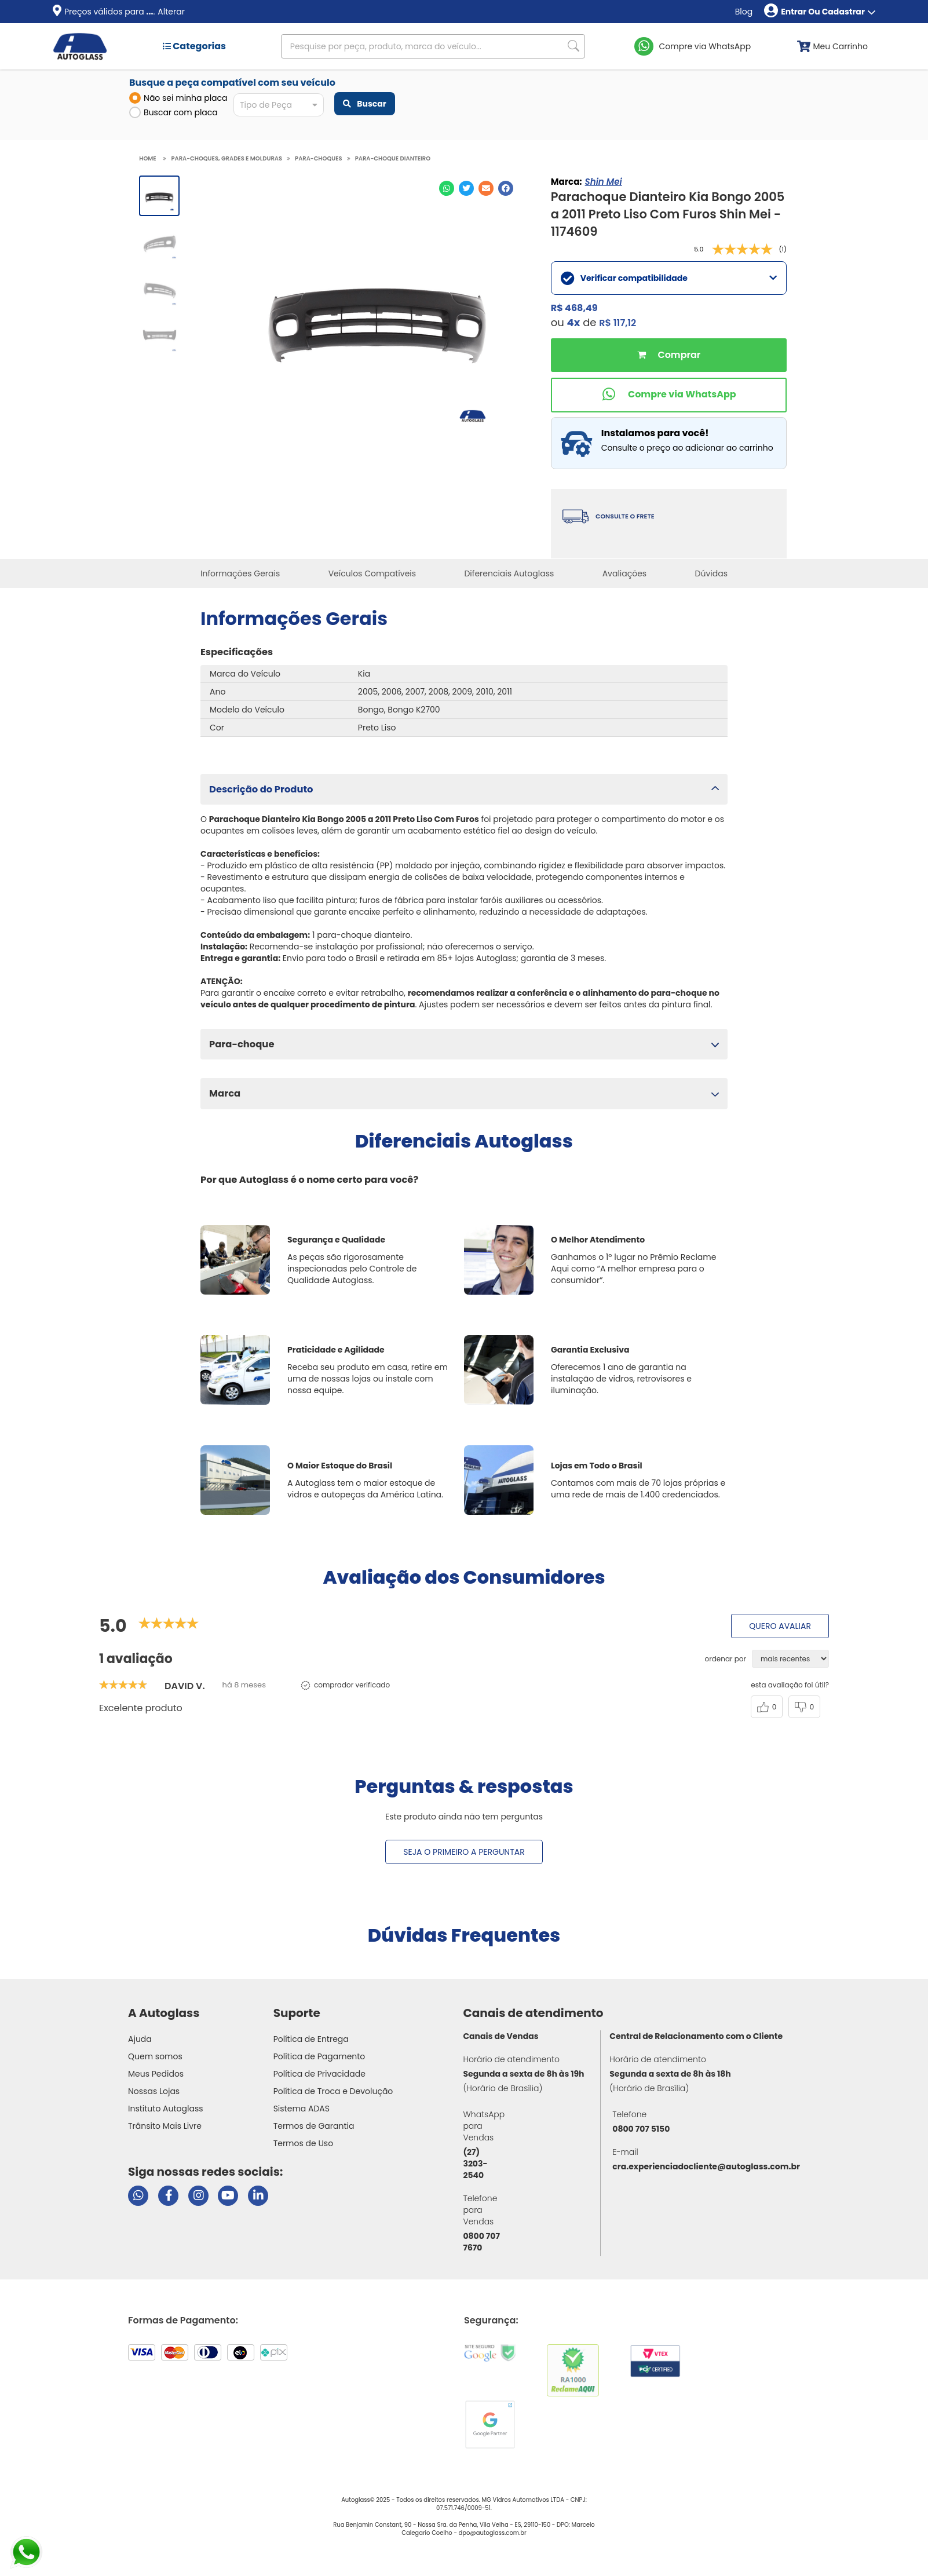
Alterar (171, 11)
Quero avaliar (780, 1626)
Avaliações (624, 573)
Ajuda (140, 2039)
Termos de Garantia (314, 2126)
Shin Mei (603, 182)
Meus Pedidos (156, 2074)
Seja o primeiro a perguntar (463, 1852)
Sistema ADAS (301, 2108)
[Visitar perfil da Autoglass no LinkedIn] (258, 2196)
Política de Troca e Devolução (333, 2091)
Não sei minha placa (178, 98)
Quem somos (155, 2056)
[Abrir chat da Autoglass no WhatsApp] (138, 2196)
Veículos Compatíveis (372, 573)
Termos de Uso (303, 2143)
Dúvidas (711, 573)
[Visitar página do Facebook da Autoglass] (168, 2196)
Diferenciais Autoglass (509, 573)
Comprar (669, 355)
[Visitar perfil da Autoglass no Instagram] (198, 2196)
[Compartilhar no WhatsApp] (446, 188)
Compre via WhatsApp (705, 46)
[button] (464, 789)
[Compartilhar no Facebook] (505, 188)
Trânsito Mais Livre (165, 2126)
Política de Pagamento (319, 2056)
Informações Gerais (240, 573)
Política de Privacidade (319, 2074)
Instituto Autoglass (165, 2108)
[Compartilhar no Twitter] (466, 188)
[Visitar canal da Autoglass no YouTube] (228, 2196)
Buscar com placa (173, 112)
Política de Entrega (311, 2039)
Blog (743, 11)
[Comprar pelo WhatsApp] (669, 395)
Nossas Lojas (154, 2091)
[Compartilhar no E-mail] (486, 188)
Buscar (364, 103)
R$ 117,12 (617, 323)
